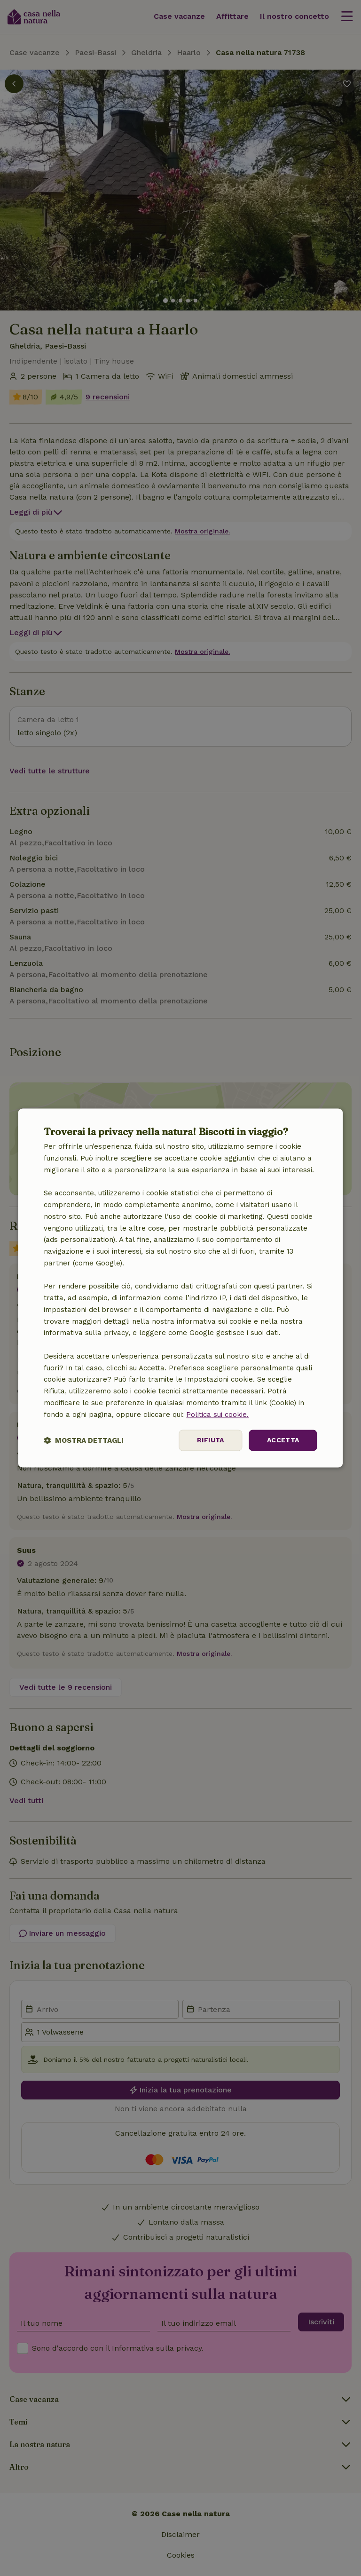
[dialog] (180, 1287)
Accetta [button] (283, 1440)
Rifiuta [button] (210, 1440)
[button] (84, 1440)
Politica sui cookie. (217, 1414)
